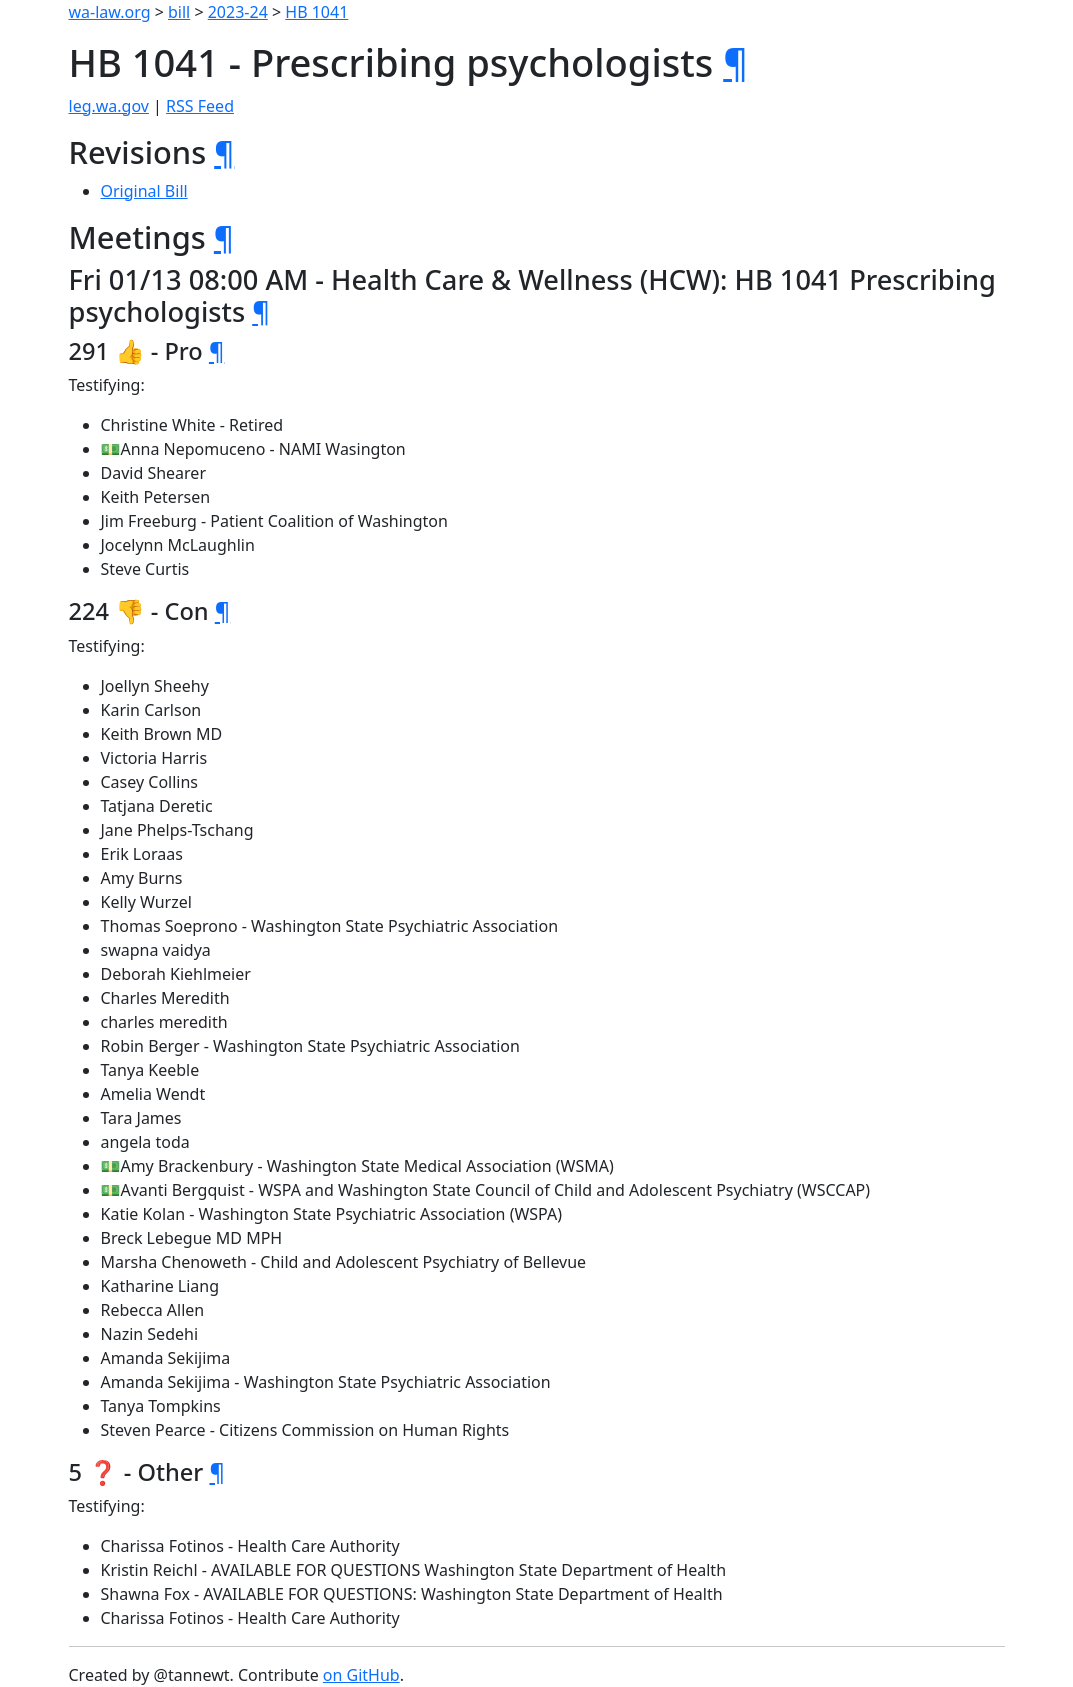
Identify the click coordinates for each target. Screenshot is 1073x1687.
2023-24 (238, 12)
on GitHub (361, 1675)
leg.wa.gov (109, 106)
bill (179, 12)
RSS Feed (200, 106)
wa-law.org (110, 12)
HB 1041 (316, 12)
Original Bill (144, 191)
